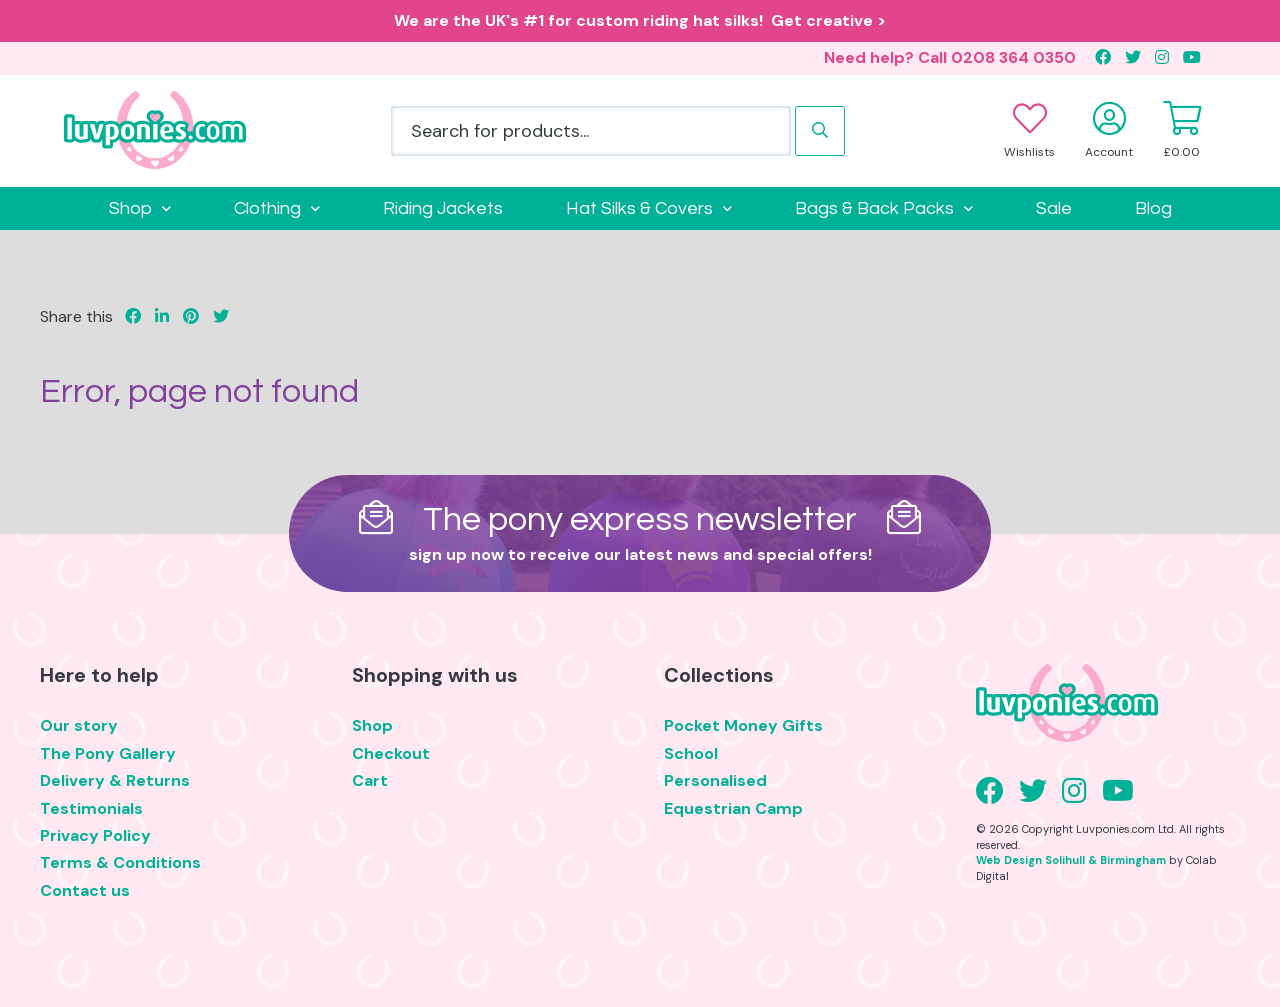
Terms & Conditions (120, 862)
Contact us (85, 890)
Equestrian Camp (733, 808)
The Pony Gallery (108, 753)
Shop (130, 208)
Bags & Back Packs (874, 208)
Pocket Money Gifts (743, 725)
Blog (1153, 208)
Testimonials (91, 808)
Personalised (715, 780)
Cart (370, 780)
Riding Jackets (443, 208)
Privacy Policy (95, 835)
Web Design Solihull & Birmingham (1071, 860)
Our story (79, 725)
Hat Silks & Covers (639, 208)
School (691, 753)
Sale (1054, 208)
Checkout (391, 753)
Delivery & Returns (115, 780)
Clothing (267, 208)
